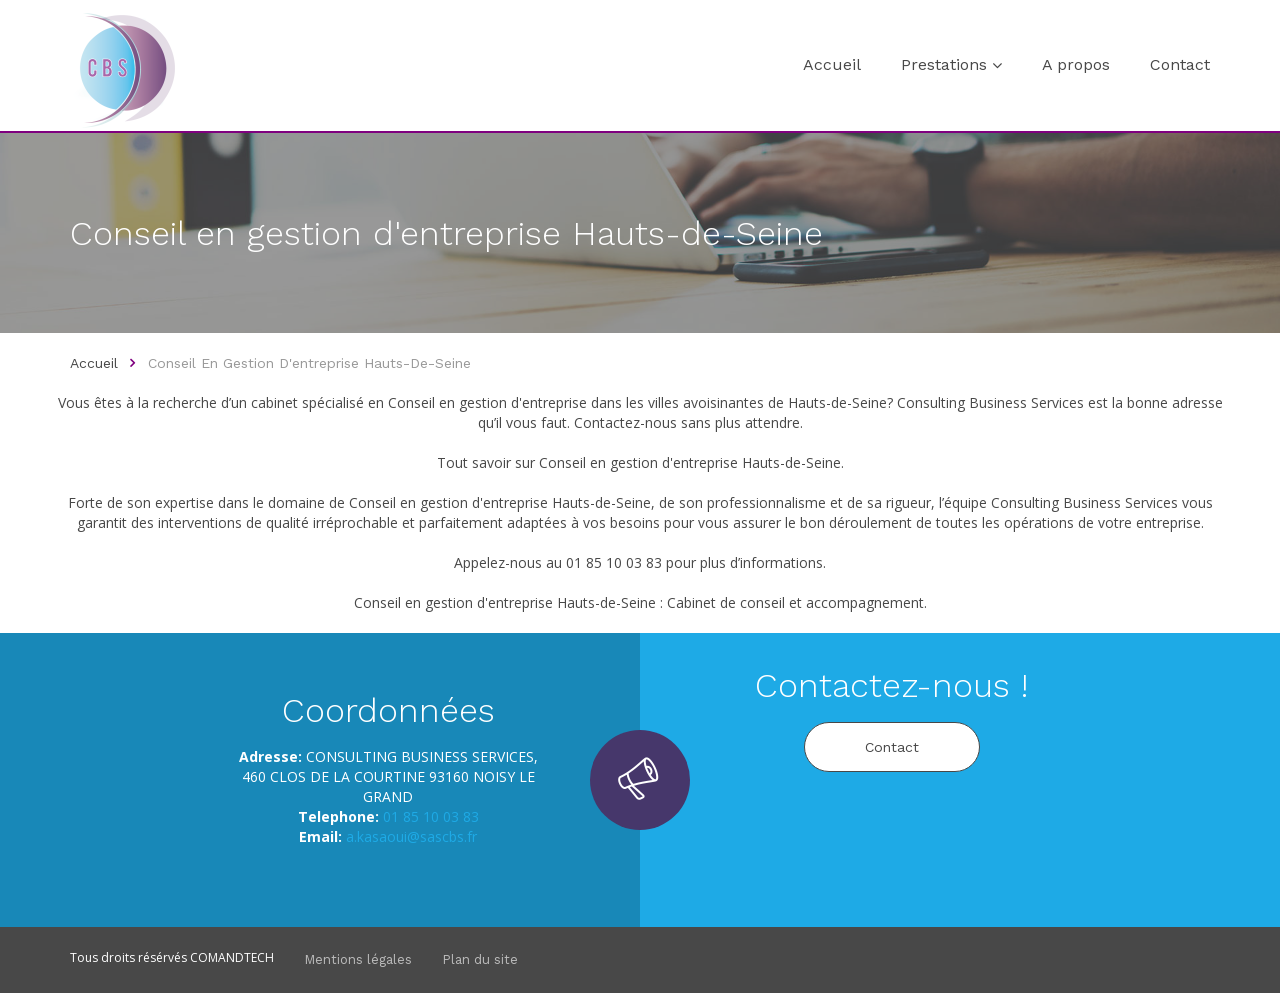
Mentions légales (358, 959)
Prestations (944, 64)
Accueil (832, 64)
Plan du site (480, 959)
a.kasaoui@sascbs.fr (411, 836)
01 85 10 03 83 (431, 816)
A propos (1076, 64)
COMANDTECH (232, 957)
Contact (1180, 64)
